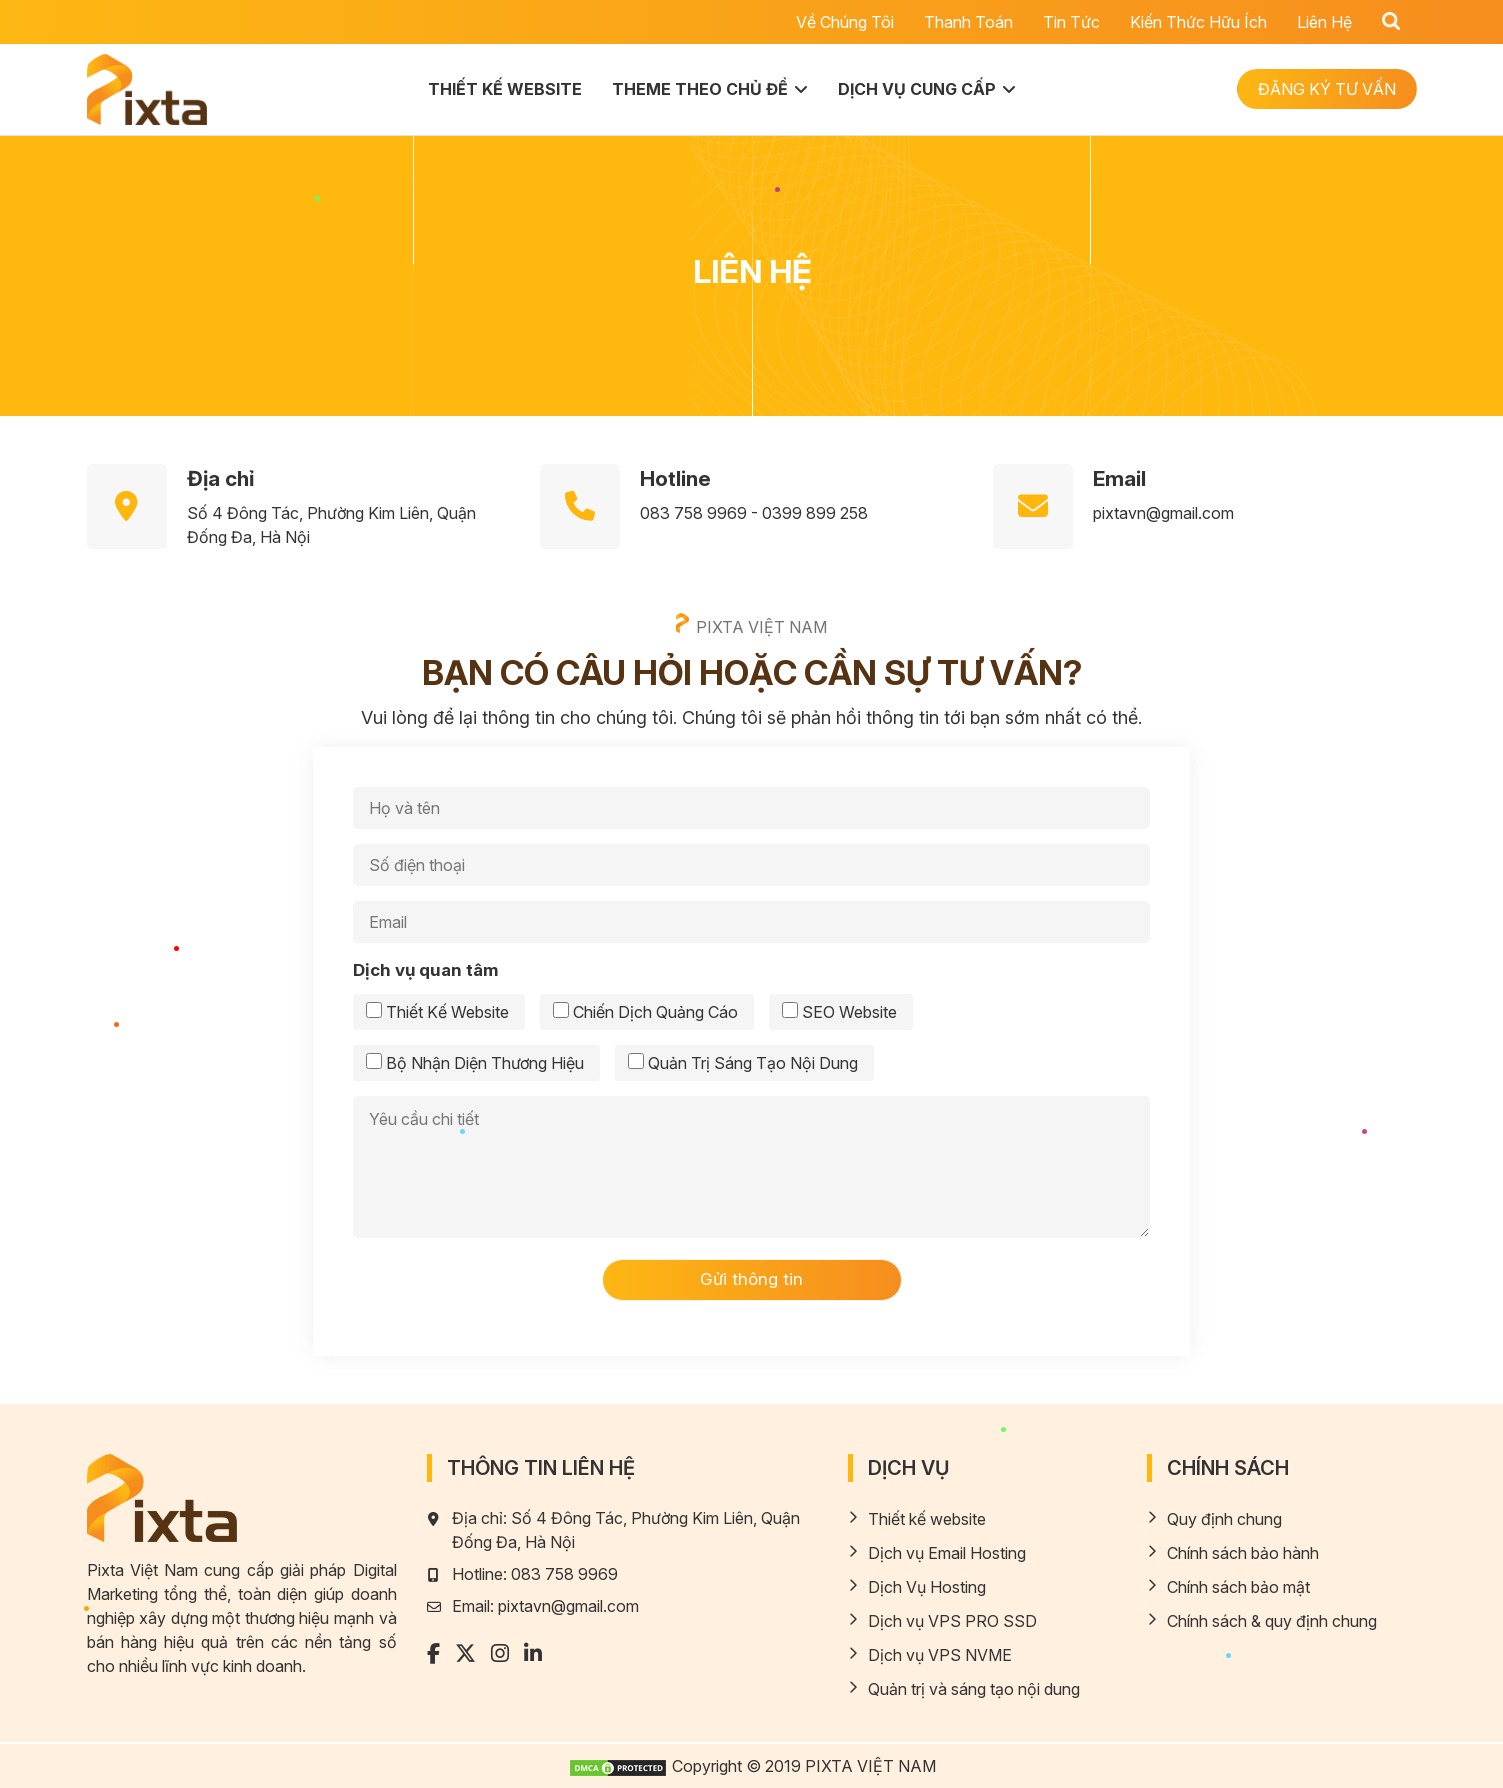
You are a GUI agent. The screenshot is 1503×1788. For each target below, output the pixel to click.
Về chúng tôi (845, 22)
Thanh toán (968, 22)
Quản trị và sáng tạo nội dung (974, 1689)
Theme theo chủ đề (700, 89)
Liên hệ (1324, 22)
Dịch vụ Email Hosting (947, 1553)
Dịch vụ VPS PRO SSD (952, 1621)
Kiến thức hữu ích (1198, 22)
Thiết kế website (505, 89)
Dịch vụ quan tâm (426, 970)
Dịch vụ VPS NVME (940, 1655)
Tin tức (1071, 22)
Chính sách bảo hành (1243, 1553)
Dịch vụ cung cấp (917, 89)
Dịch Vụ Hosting (927, 1587)
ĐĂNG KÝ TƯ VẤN (1327, 89)
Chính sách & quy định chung (1272, 1621)
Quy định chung (1224, 1519)
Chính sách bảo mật (1238, 1587)
